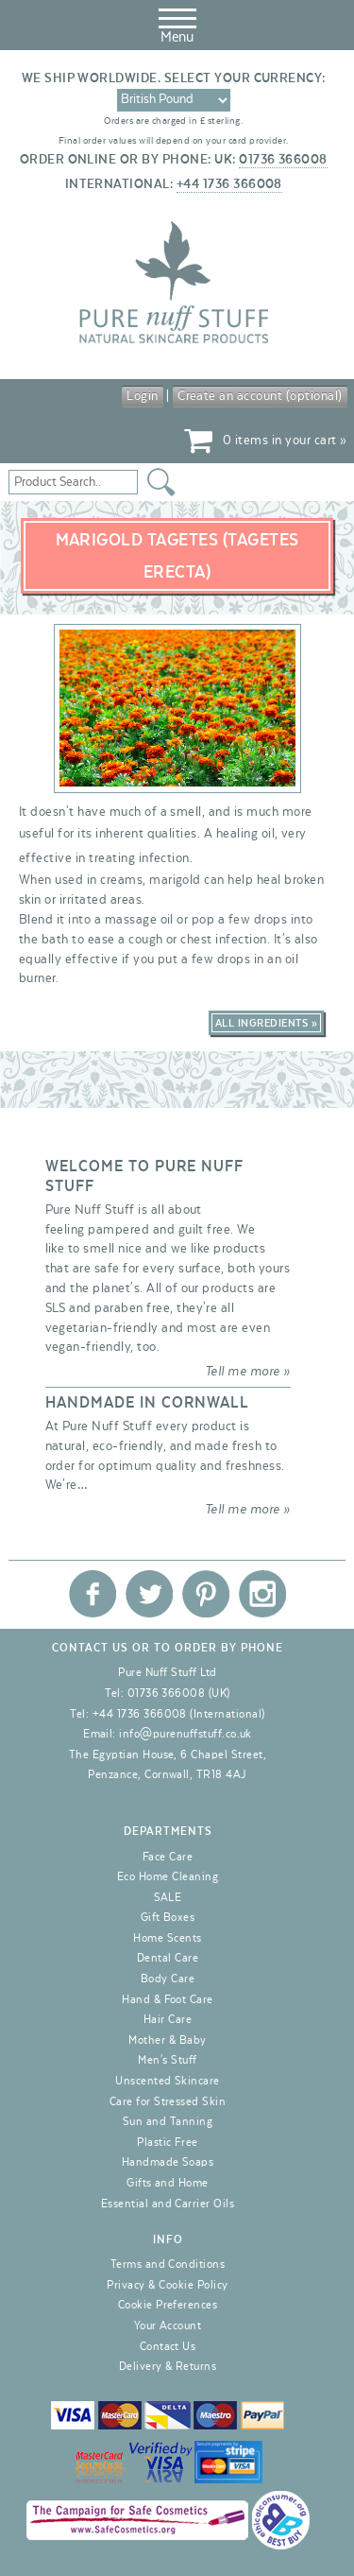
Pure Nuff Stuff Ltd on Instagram (262, 1593)
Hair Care (167, 2019)
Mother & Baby (167, 2040)
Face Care (168, 1856)
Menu (177, 22)
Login (142, 396)
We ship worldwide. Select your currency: (174, 78)
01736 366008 (283, 159)
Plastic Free (167, 2142)
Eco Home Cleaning (167, 1876)
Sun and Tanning (167, 2121)
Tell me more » (248, 1371)
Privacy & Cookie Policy (167, 2284)
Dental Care (167, 1957)
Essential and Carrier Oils (167, 2203)
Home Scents (167, 1938)
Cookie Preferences (168, 2304)
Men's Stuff (167, 2059)
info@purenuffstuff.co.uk (185, 1733)
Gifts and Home (167, 2182)
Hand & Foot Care (167, 1999)
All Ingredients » (266, 1023)
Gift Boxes (168, 1917)
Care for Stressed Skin (168, 2101)
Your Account (168, 2325)
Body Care (167, 1978)
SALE (168, 1897)
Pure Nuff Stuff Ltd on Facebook (92, 1593)
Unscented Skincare (167, 2080)
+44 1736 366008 (229, 184)
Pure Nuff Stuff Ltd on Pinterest (205, 1593)
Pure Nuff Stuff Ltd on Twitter (149, 1593)
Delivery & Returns (168, 2366)
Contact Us (168, 2346)
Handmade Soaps (168, 2162)
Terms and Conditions (168, 2264)
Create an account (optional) (259, 396)
